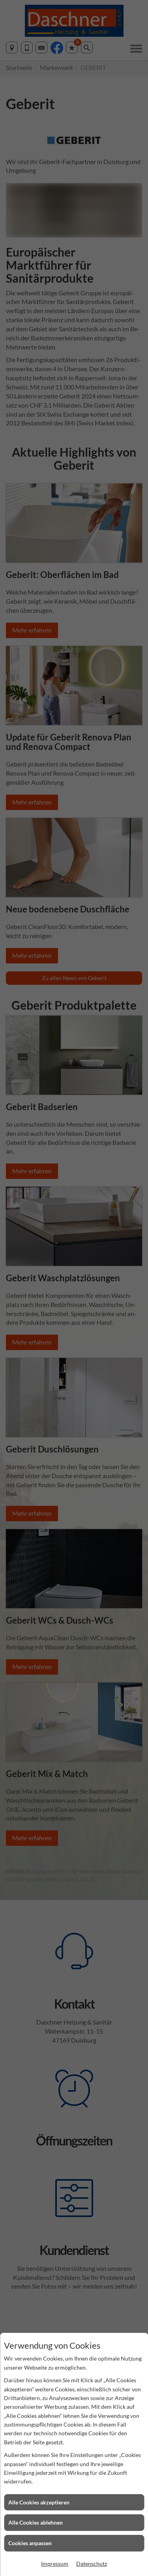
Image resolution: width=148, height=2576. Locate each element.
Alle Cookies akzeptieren (38, 2502)
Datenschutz (91, 2563)
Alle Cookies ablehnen (35, 2522)
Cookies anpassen (30, 2543)
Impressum (54, 2563)
